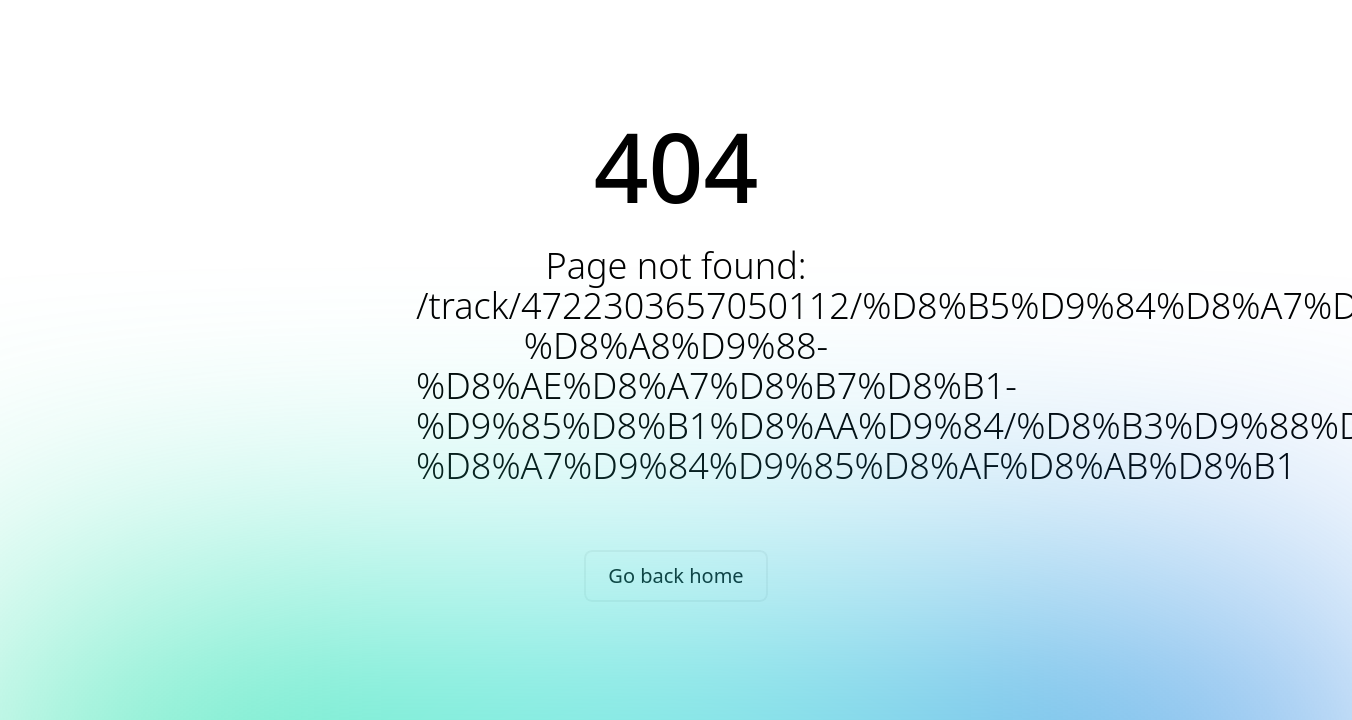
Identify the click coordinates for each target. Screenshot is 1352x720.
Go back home (675, 575)
